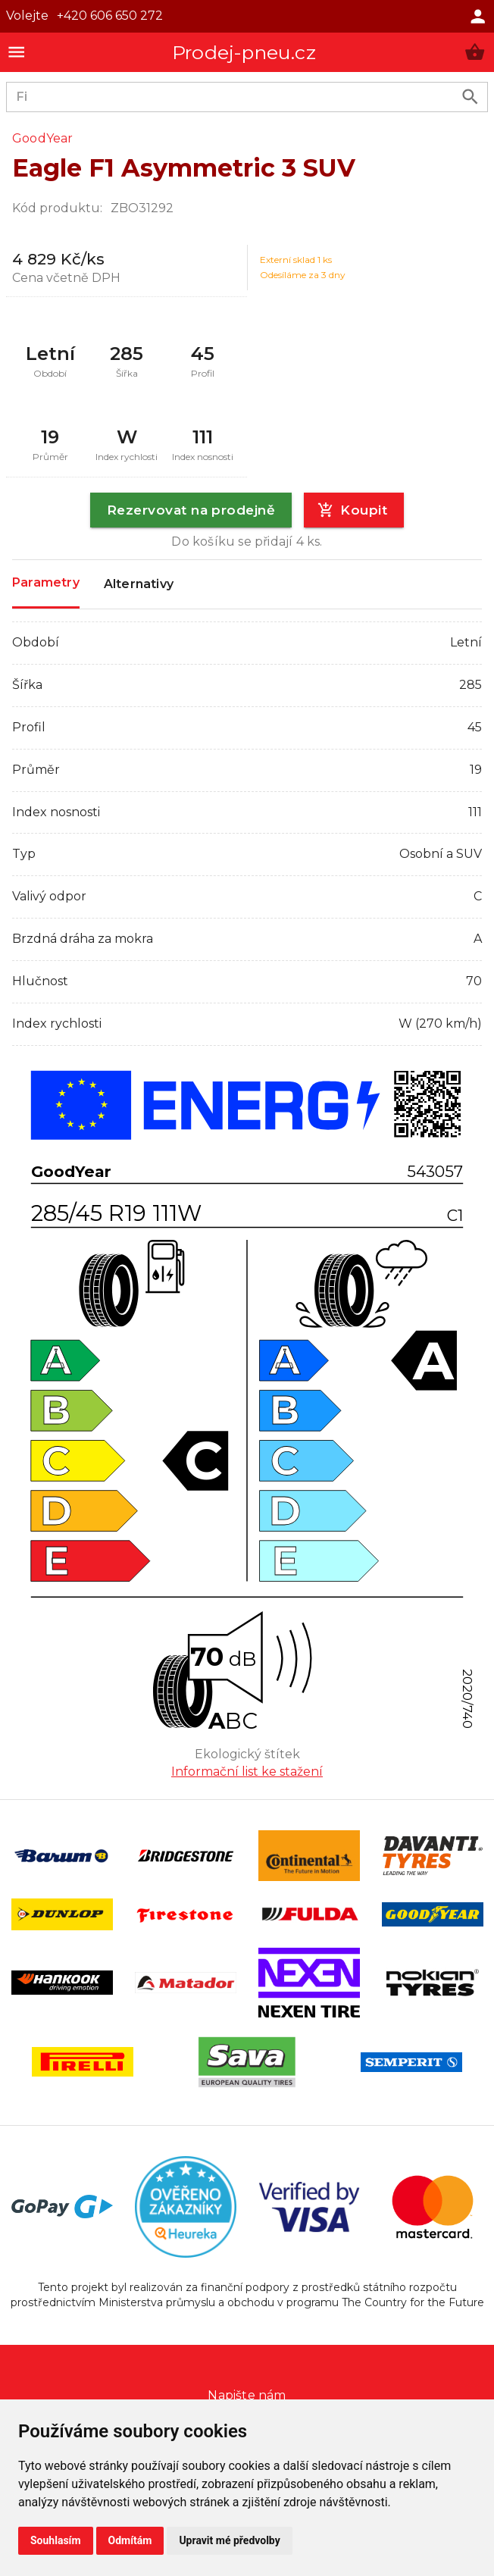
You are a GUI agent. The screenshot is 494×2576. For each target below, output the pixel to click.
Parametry (46, 583)
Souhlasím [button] (55, 2540)
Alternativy (139, 584)
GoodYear (42, 138)
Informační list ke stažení (247, 1771)
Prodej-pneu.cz (244, 52)
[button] (474, 52)
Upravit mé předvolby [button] (229, 2540)
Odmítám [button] (130, 2540)
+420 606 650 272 (110, 15)
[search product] (470, 96)
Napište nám (247, 2395)
